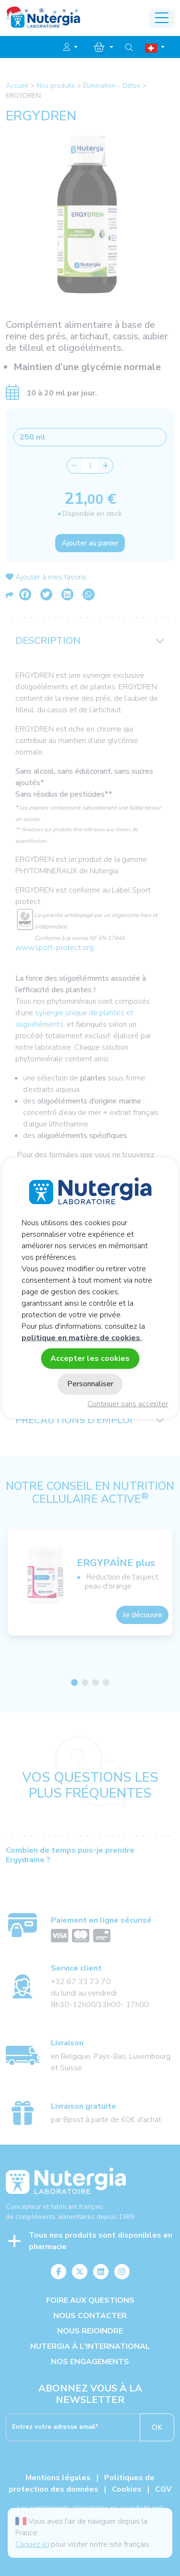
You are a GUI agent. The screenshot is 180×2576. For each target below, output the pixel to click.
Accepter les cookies (90, 1358)
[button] (70, 47)
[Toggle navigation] (161, 18)
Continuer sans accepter (127, 1404)
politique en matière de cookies (82, 1338)
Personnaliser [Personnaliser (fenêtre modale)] (90, 1384)
